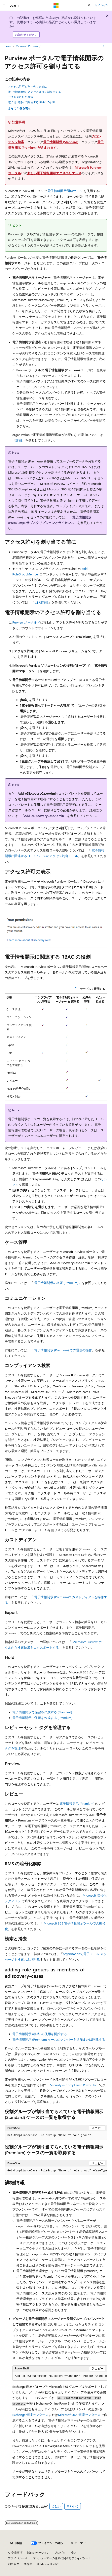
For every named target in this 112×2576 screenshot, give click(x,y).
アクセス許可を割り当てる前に (27, 86)
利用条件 (13, 2564)
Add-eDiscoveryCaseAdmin (44, 816)
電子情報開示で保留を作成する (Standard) (42, 1712)
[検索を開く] (89, 5)
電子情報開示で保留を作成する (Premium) (42, 1718)
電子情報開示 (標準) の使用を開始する (39, 2034)
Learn (8, 46)
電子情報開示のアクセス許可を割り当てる (34, 92)
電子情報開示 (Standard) (60, 142)
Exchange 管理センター (28, 2415)
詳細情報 (41, 602)
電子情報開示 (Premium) (77, 1803)
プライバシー (16, 2558)
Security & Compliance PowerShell (74, 2085)
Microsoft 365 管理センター (77, 2415)
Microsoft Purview (27, 46)
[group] (56, 2170)
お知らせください (26, 35)
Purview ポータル (24, 622)
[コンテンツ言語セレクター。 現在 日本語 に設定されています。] (16, 2543)
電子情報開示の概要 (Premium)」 (58, 1283)
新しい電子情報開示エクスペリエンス (54, 173)
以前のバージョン (38, 2552)
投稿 (73, 2552)
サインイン (102, 5)
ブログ (58, 2552)
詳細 (19, 440)
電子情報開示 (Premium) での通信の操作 (63, 1350)
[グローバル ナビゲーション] (4, 5)
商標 (26, 2564)
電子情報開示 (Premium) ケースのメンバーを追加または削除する (58, 2039)
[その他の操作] (103, 46)
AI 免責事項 (15, 2552)
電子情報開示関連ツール (65, 191)
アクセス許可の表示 (20, 97)
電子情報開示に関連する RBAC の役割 (31, 102)
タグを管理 (13, 1748)
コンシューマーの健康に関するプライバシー (60, 2558)
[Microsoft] (56, 5)
